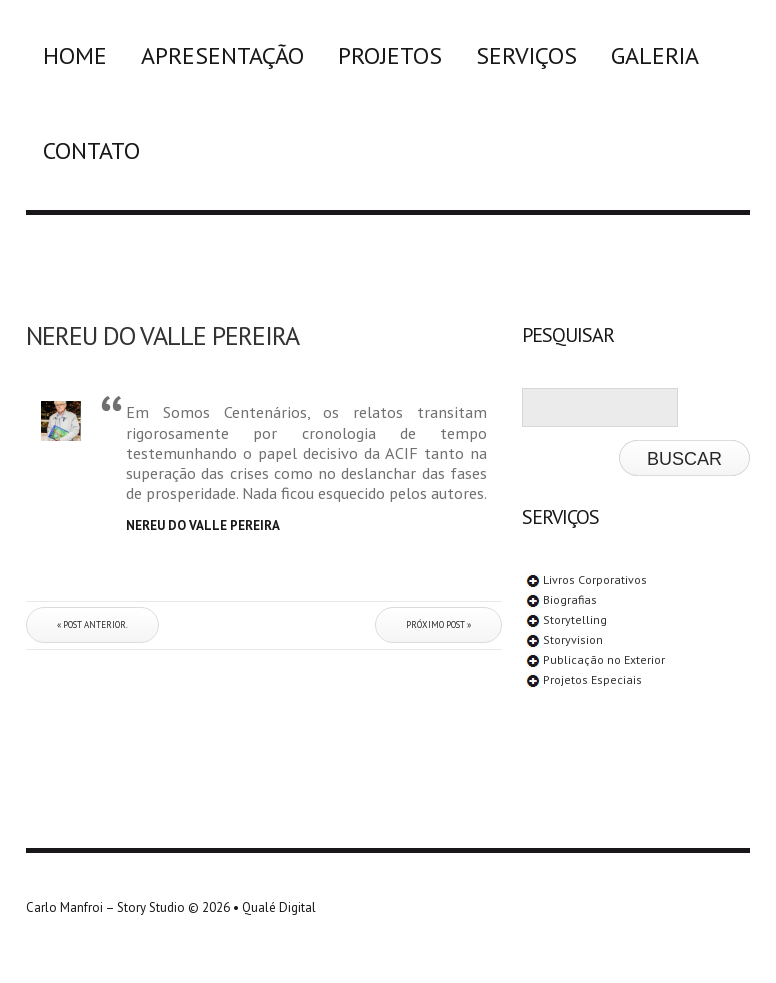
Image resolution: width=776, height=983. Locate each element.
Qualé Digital (279, 907)
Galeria (655, 55)
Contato (91, 150)
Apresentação (222, 55)
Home (75, 55)
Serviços (526, 55)
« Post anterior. (92, 624)
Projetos (390, 55)
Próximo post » (438, 624)
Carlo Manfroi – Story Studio (105, 907)
